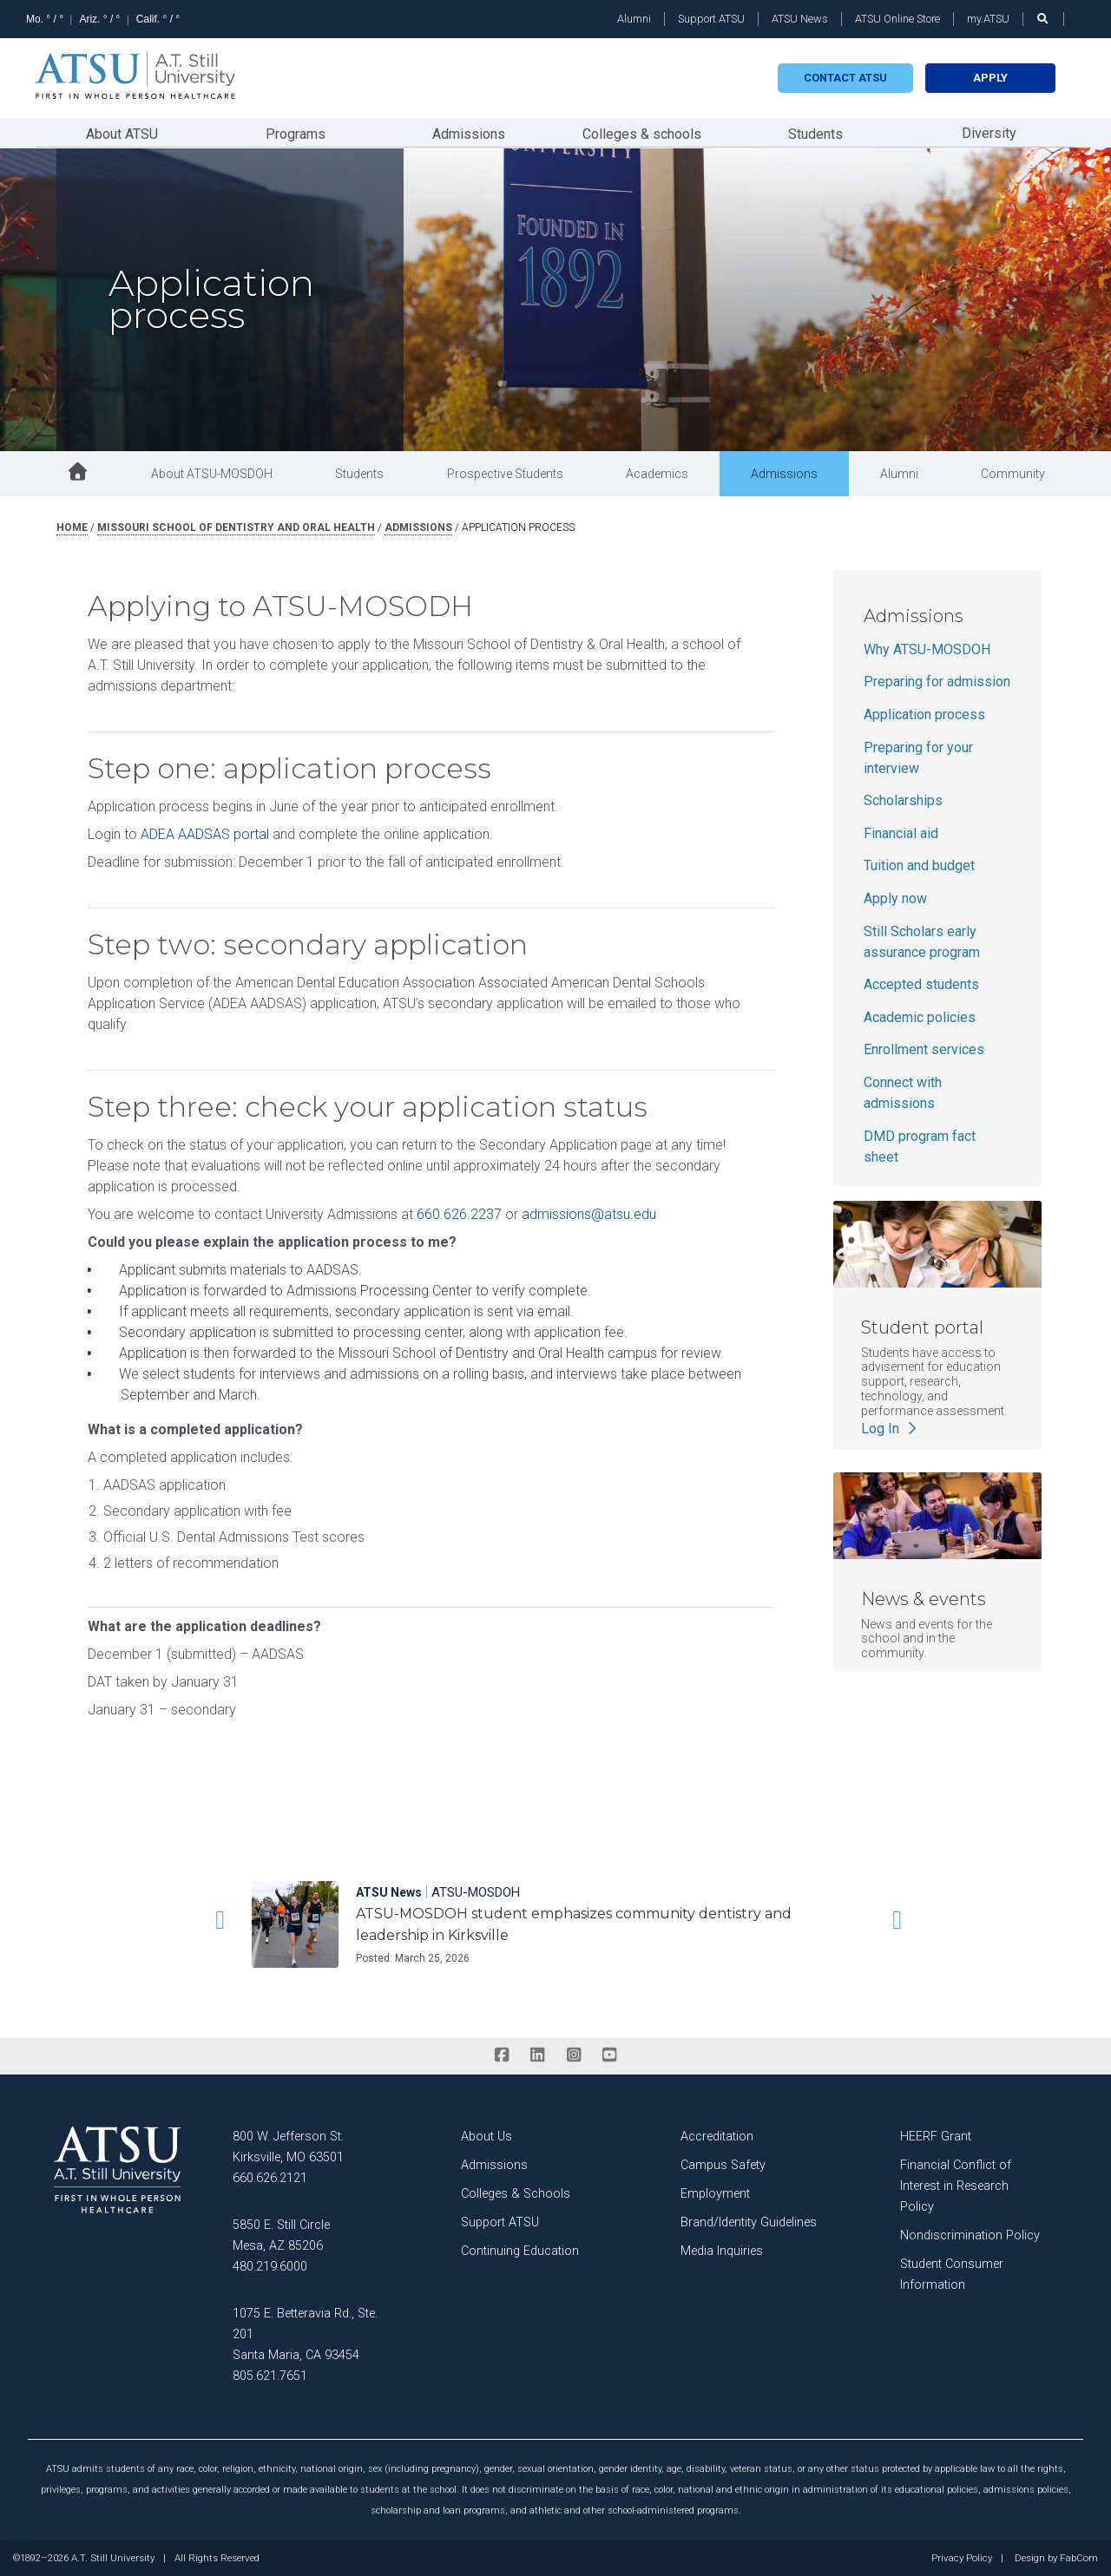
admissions (418, 527)
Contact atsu (845, 77)
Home (72, 527)
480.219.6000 (270, 2265)
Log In (890, 1426)
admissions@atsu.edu (589, 1213)
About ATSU (122, 133)
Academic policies (920, 1016)
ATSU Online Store (897, 18)
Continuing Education (520, 2250)
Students (815, 133)
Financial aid (901, 832)
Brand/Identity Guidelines (748, 2221)
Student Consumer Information (951, 2273)
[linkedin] (538, 2054)
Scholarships (903, 799)
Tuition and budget (919, 864)
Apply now (895, 897)
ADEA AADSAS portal (205, 833)
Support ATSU (711, 18)
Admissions (468, 133)
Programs (295, 133)
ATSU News (800, 18)
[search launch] (1043, 18)
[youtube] (609, 2054)
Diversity (989, 132)
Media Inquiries (721, 2250)
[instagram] (573, 2054)
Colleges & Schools (515, 2193)
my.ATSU (988, 18)
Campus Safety (723, 2164)
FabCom (1079, 2558)
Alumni (634, 18)
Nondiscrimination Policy (970, 2234)
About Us (486, 2135)
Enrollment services (924, 1048)
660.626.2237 (459, 1213)
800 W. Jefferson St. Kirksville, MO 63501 (288, 2146)
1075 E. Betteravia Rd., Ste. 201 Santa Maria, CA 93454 (305, 2333)
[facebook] (501, 2054)
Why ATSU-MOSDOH (927, 648)
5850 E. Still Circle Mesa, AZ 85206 (281, 2234)
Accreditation (716, 2135)
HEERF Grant (935, 2135)
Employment (715, 2193)
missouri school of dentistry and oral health (236, 527)
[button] (217, 1919)
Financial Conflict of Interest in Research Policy (955, 2185)
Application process (924, 713)
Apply (990, 77)
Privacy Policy (961, 2558)
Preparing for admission (937, 680)
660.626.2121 (270, 2177)
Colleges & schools (641, 133)
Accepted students (921, 983)
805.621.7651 (270, 2375)
